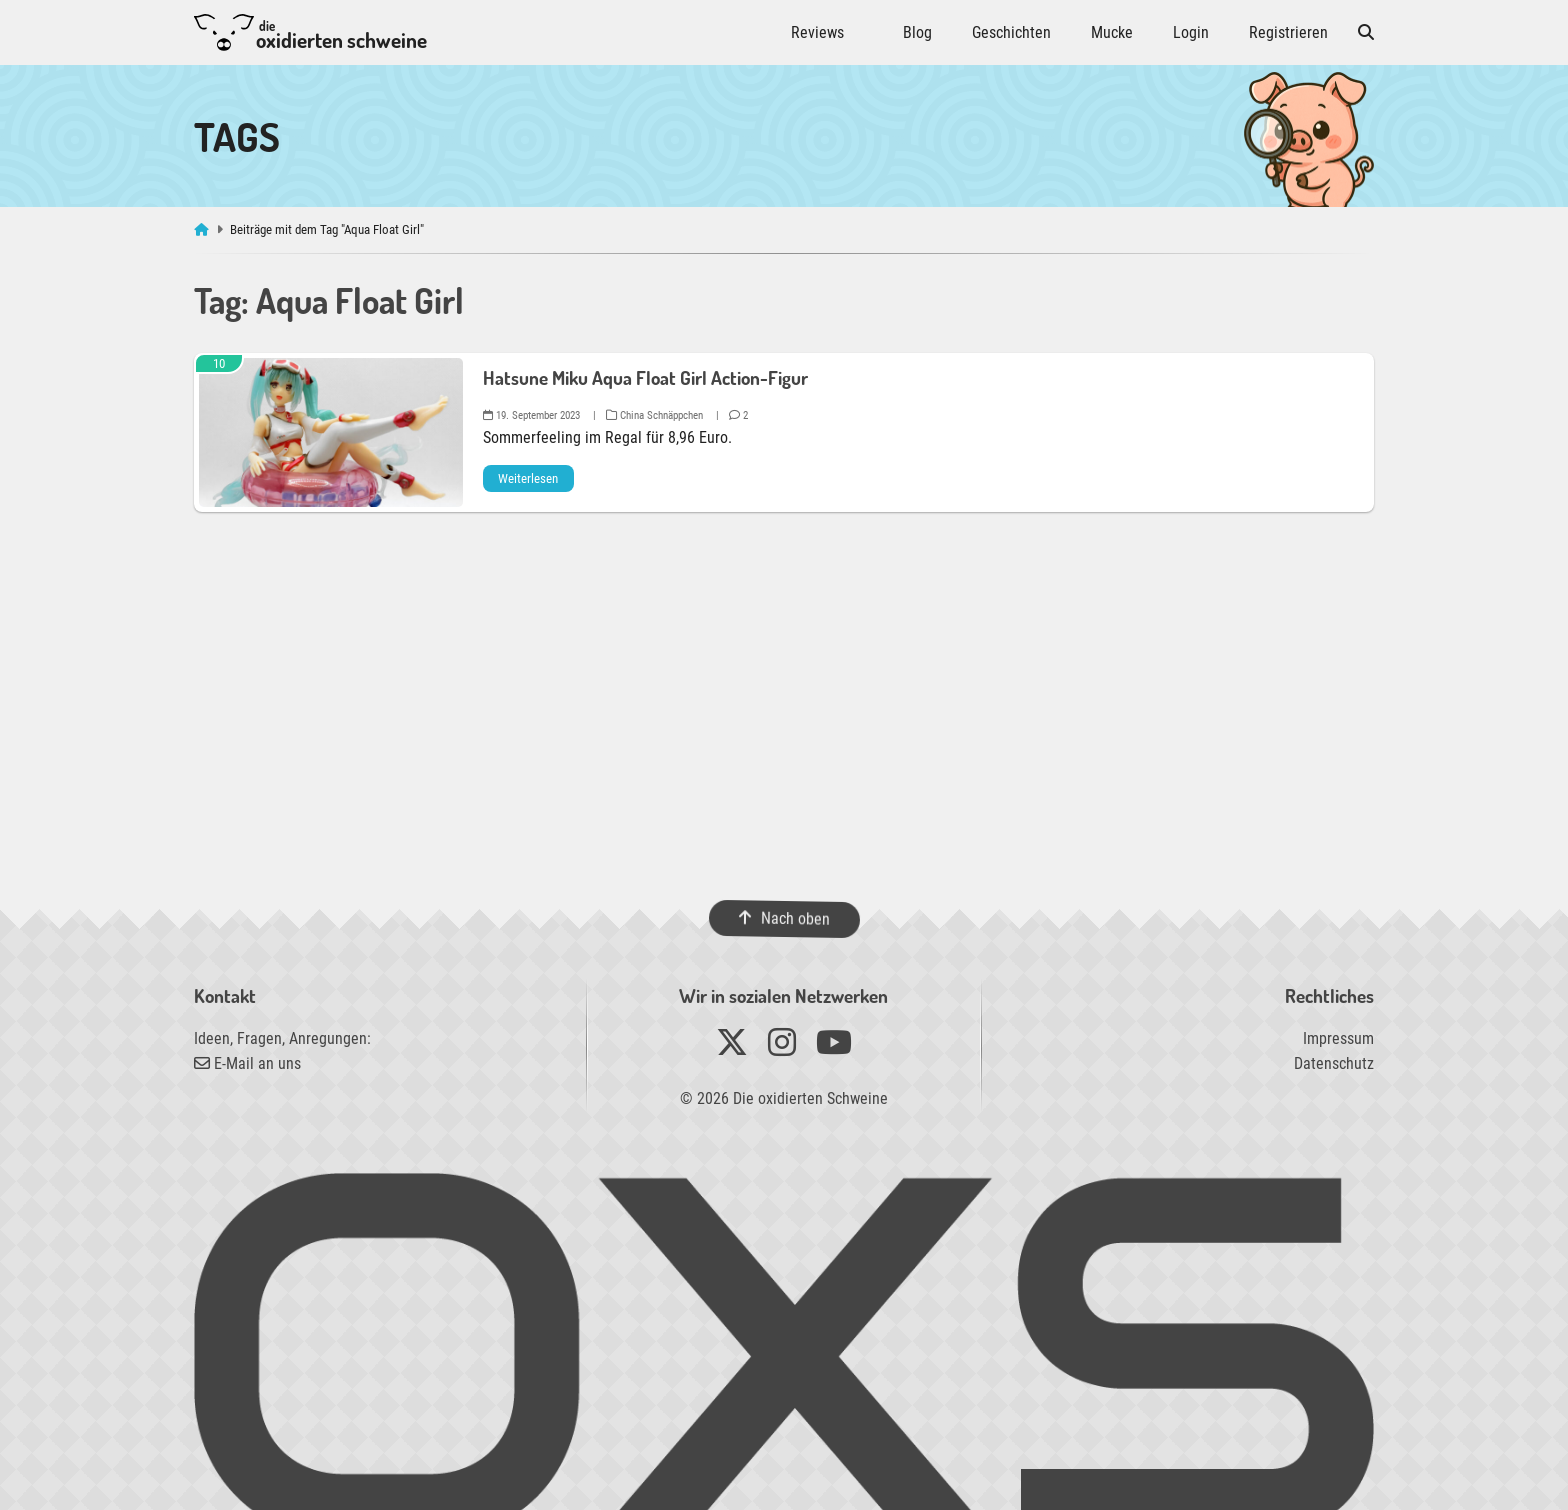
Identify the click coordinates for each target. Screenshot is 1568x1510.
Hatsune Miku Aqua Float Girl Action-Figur (645, 377)
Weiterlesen (528, 478)
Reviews (817, 32)
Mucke (1112, 32)
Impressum (1338, 1038)
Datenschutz (1334, 1063)
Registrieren (1288, 32)
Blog (917, 32)
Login (1191, 32)
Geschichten (1011, 32)
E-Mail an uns (247, 1063)
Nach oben (783, 918)
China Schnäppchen (654, 415)
